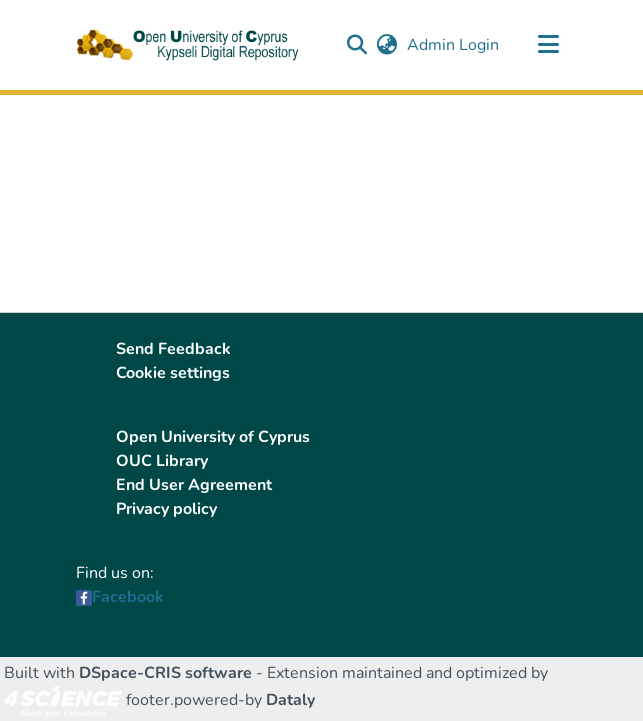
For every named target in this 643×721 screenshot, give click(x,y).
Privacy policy (166, 509)
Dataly (290, 700)
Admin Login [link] (454, 45)
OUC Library (162, 461)
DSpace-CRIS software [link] (165, 673)
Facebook (128, 597)
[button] (357, 45)
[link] (63, 700)
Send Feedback (173, 349)
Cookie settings (173, 373)
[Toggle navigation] (549, 45)
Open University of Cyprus (213, 437)
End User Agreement (194, 485)
